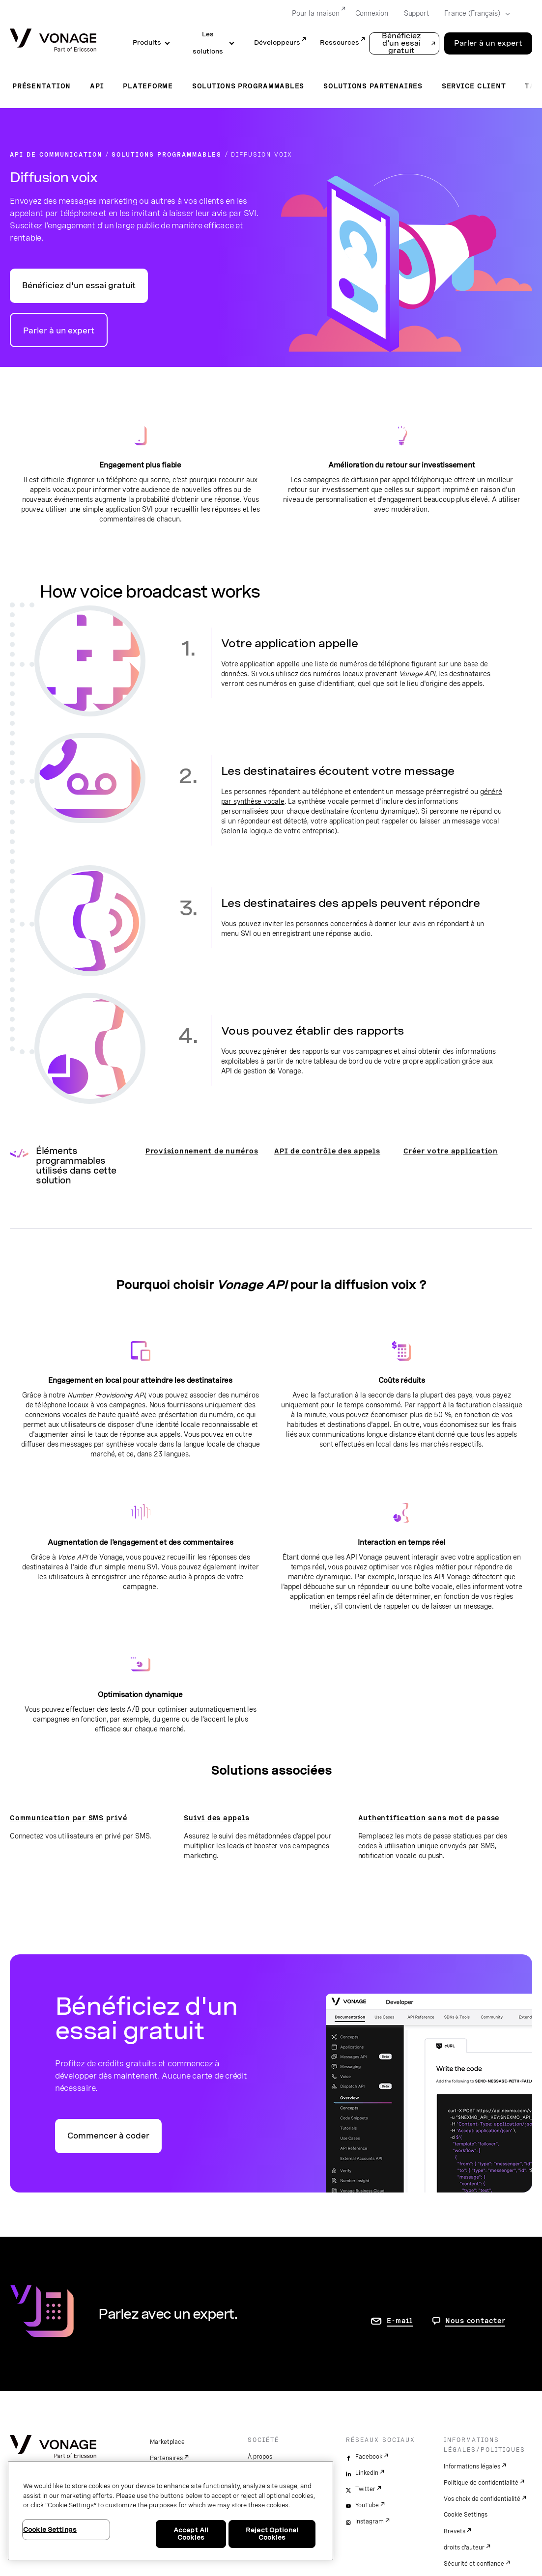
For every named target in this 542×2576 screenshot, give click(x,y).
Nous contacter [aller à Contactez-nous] (475, 2321)
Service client (474, 86)
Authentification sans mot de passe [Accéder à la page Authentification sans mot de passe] (429, 1818)
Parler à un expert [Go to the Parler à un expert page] (488, 43)
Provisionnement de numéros (201, 1151)
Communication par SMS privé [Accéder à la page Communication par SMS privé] (68, 1818)
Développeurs (277, 42)
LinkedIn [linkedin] (366, 2472)
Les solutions (208, 42)
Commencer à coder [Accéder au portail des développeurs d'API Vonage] (108, 2135)
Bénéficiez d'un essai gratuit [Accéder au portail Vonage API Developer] (79, 285)
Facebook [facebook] (368, 2456)
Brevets (454, 2531)
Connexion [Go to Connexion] (371, 13)
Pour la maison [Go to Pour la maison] (315, 13)
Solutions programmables (248, 86)
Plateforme (148, 86)
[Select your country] (474, 13)
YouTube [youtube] (367, 2505)
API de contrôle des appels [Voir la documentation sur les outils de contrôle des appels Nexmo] (327, 1151)
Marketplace (167, 2442)
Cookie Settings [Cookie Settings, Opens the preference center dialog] (50, 2529)
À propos (260, 2456)
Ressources (339, 42)
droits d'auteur (464, 2547)
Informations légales (472, 2466)
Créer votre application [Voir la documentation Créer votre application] (450, 1151)
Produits (147, 42)
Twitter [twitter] (365, 2489)
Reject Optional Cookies (272, 2534)
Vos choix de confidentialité (482, 2498)
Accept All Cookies (190, 2534)
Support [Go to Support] (416, 13)
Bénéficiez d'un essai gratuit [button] (401, 43)
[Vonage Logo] (53, 41)
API (97, 86)
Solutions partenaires (373, 86)
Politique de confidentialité (481, 2482)
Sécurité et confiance (474, 2563)
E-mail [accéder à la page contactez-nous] (400, 2321)
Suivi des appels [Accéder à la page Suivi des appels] (216, 1818)
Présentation (41, 86)
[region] (170, 2510)
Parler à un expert (58, 330)
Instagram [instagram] (369, 2521)
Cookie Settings (465, 2514)
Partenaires (166, 2458)
